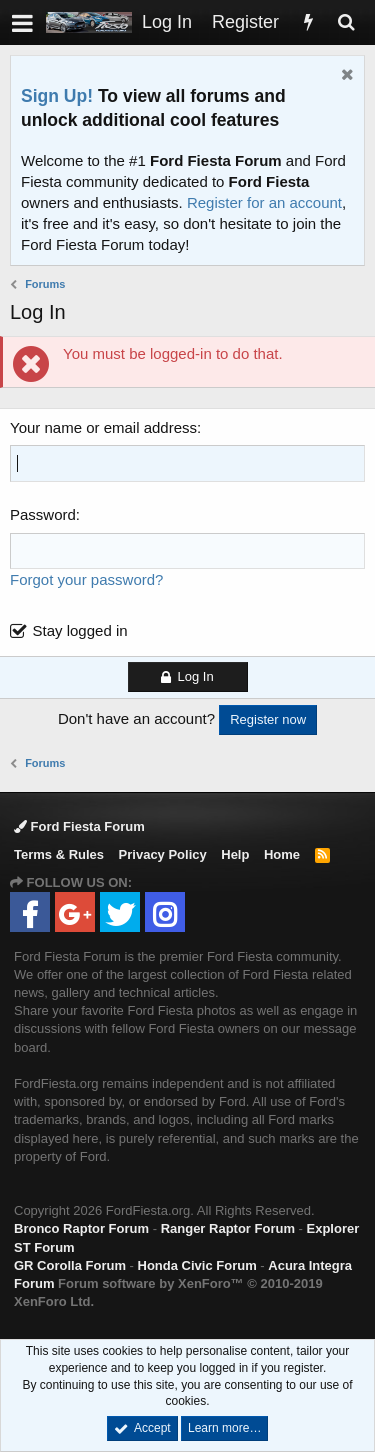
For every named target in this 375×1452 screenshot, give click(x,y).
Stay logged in (80, 630)
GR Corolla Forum (70, 1265)
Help (235, 854)
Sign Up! (57, 96)
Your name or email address (103, 427)
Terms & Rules (59, 854)
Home (282, 854)
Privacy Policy (163, 854)
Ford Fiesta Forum (79, 826)
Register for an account (264, 202)
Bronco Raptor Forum (81, 1228)
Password (43, 514)
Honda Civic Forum (197, 1265)
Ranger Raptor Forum (228, 1228)
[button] (22, 22)
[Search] (346, 22)
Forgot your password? (86, 579)
